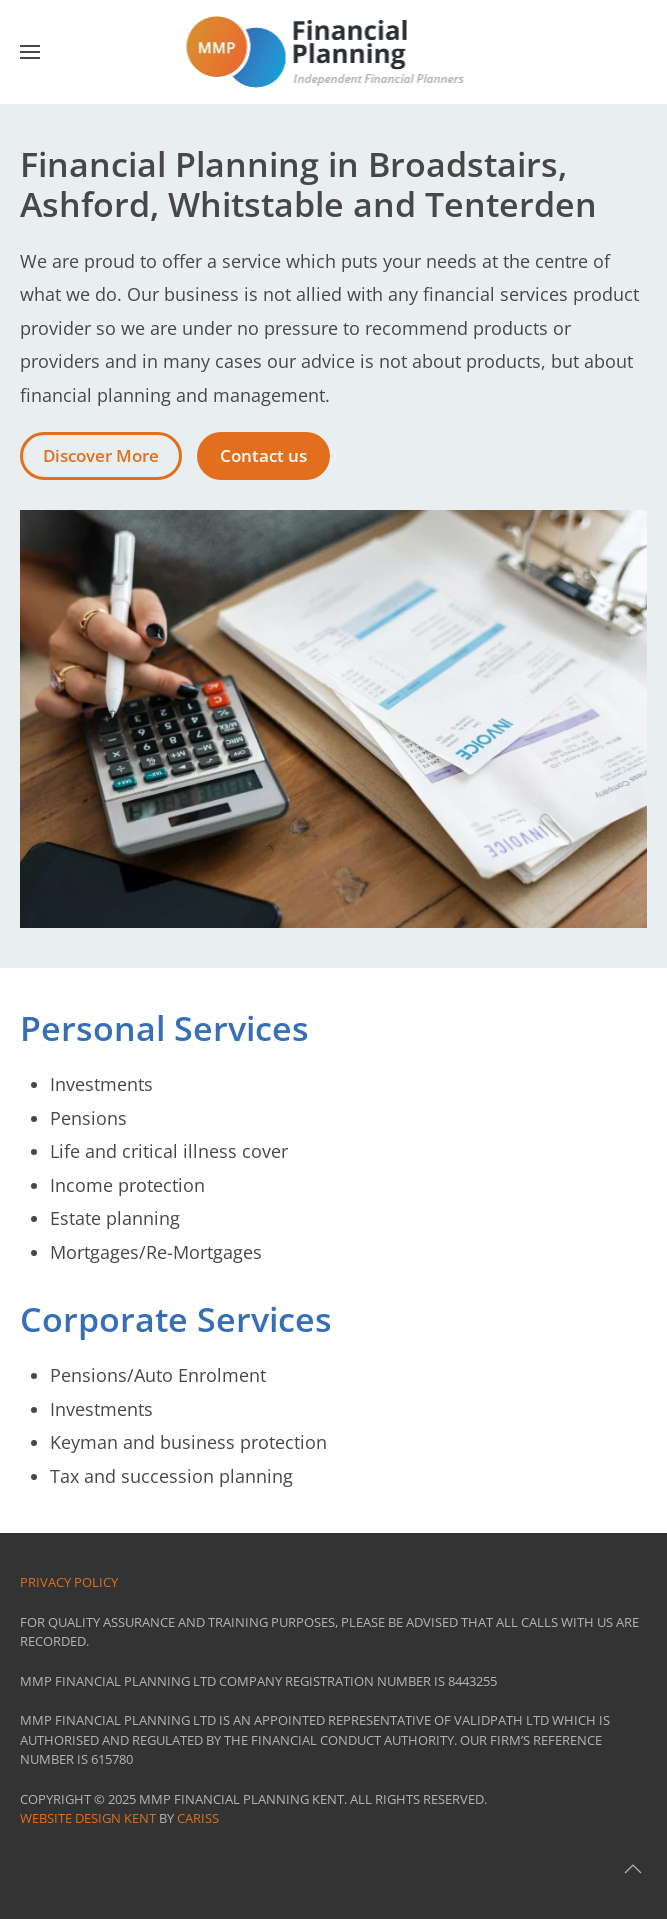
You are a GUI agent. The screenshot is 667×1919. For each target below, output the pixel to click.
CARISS (198, 1818)
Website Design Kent (88, 1818)
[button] (30, 52)
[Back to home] (333, 52)
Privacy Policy (69, 1582)
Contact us (263, 455)
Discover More (101, 455)
